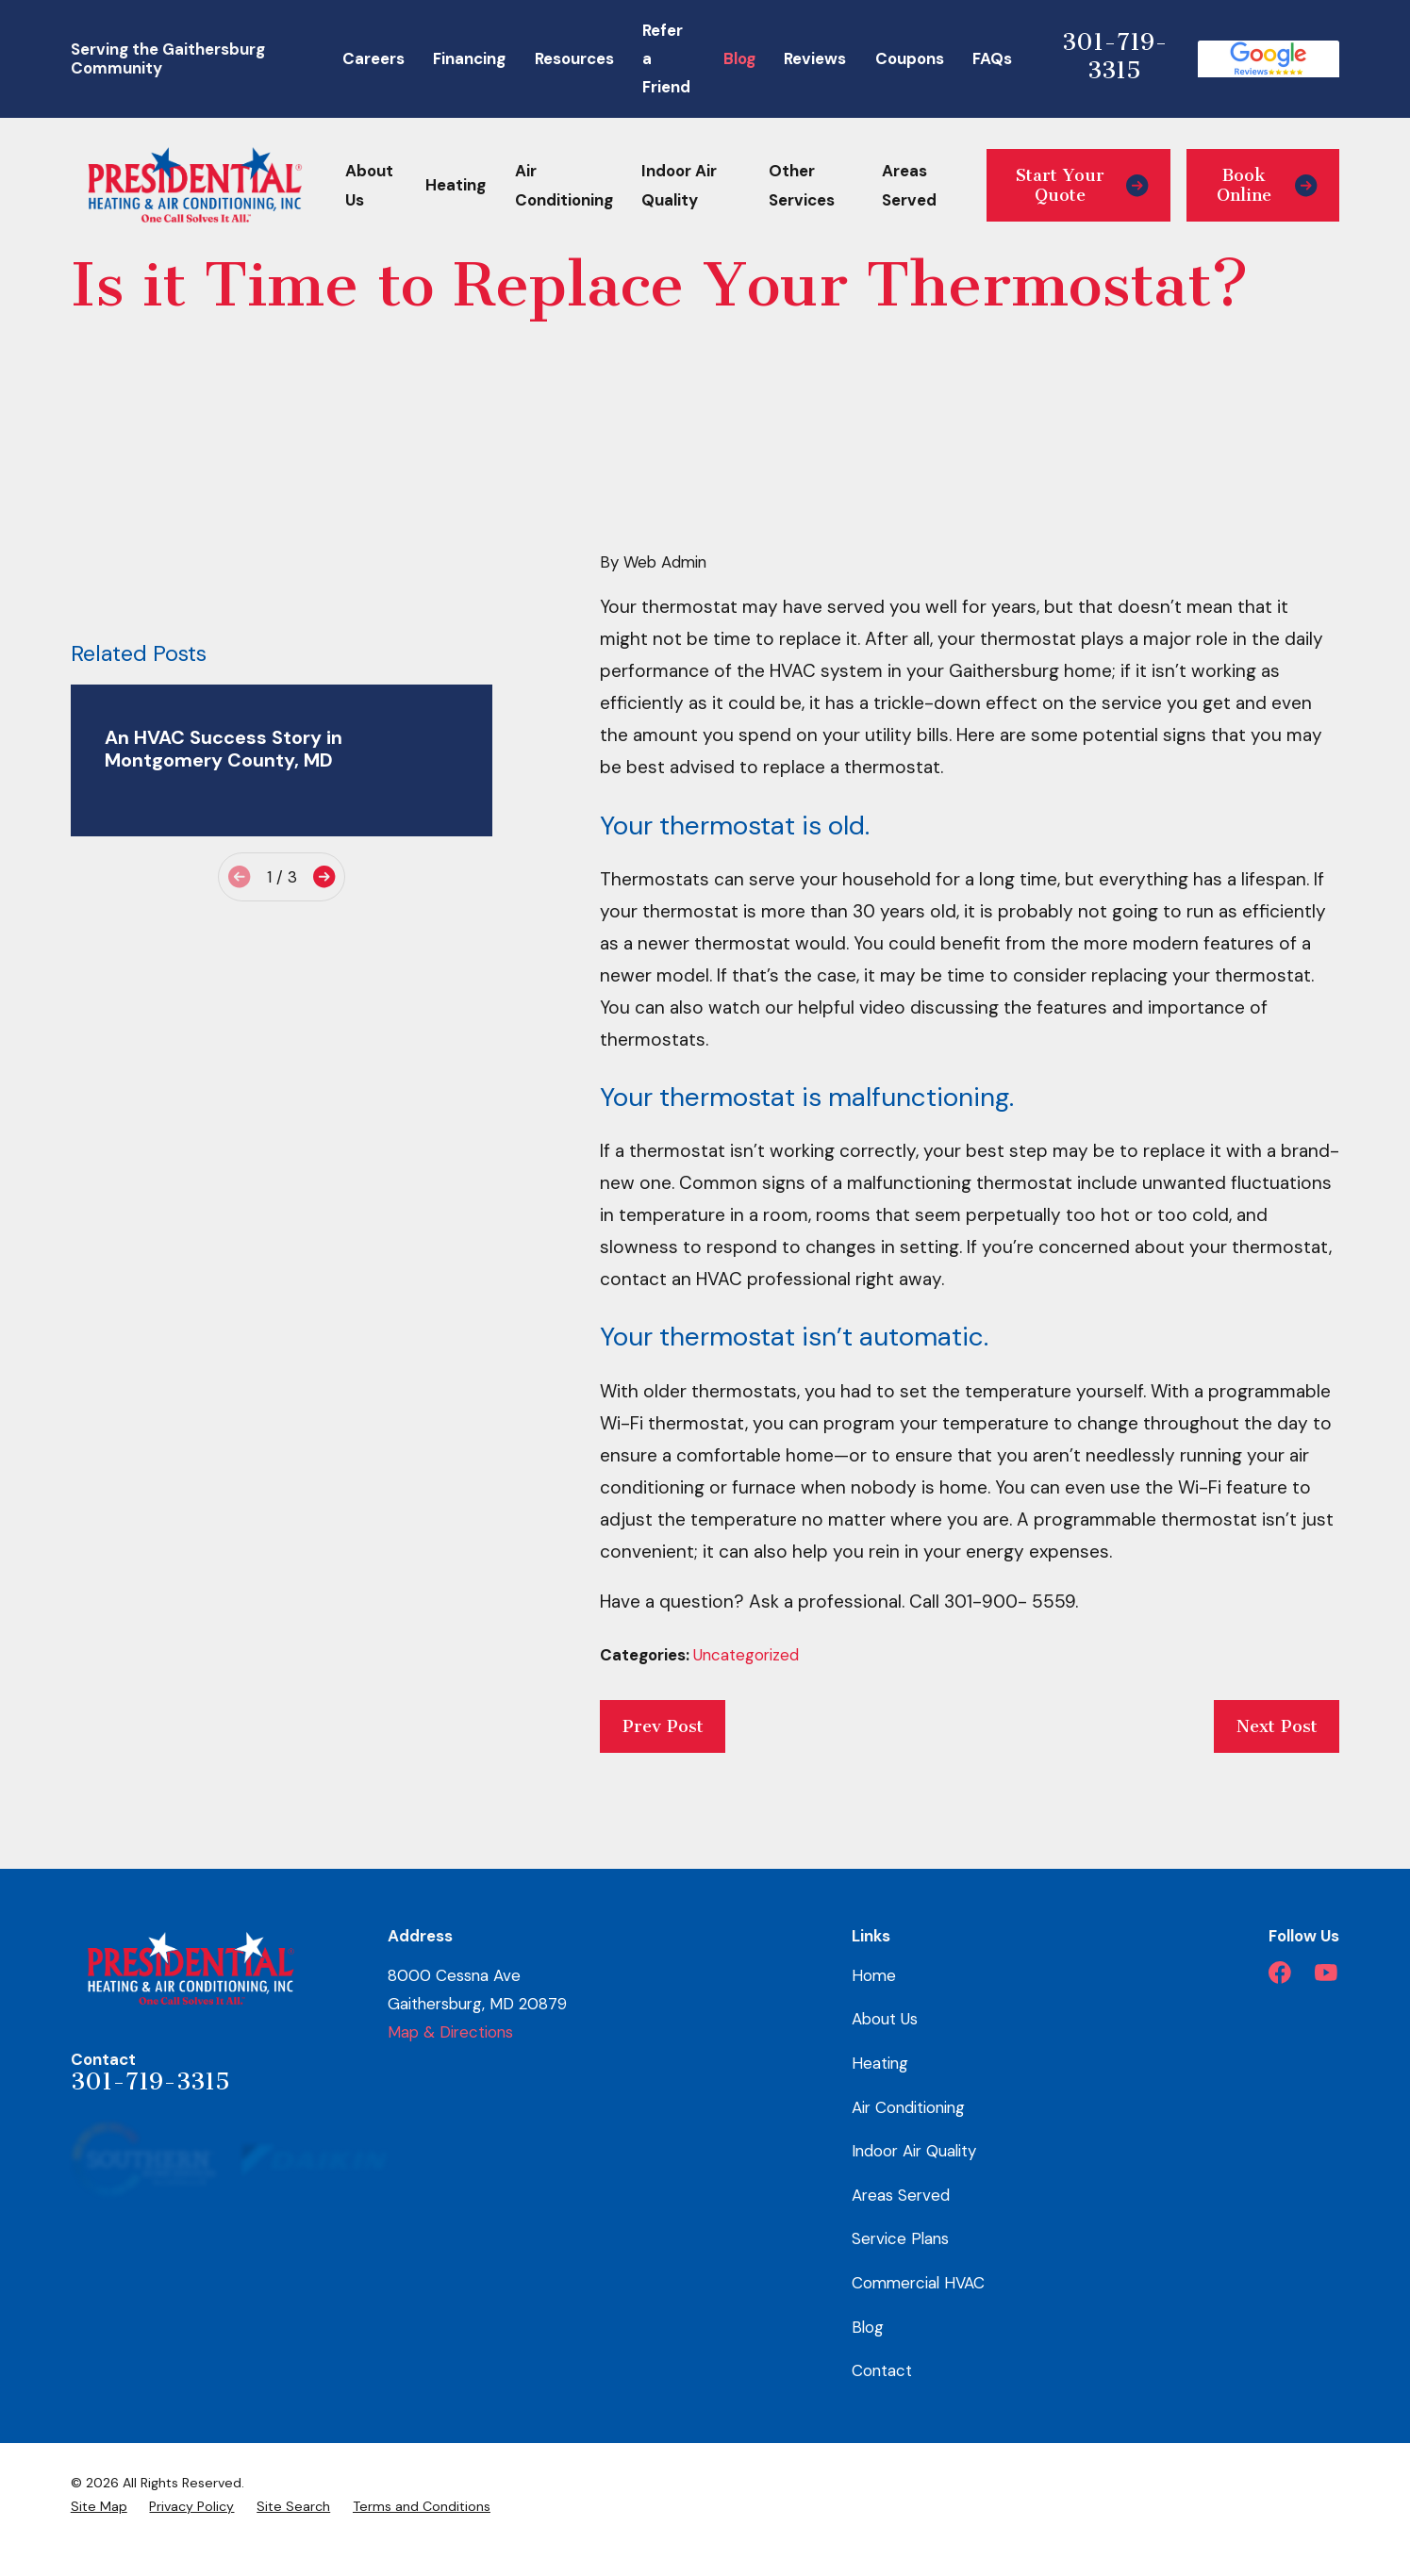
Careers (373, 58)
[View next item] (324, 876)
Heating (880, 2063)
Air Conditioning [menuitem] (564, 184)
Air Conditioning (908, 2107)
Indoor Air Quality (914, 2150)
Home (874, 1975)
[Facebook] (1280, 1972)
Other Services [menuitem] (802, 184)
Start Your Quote (1082, 185)
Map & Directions (450, 2032)
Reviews (815, 58)
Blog (739, 58)
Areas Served (901, 2195)
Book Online (1267, 185)
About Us (885, 2018)
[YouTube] (1326, 1972)
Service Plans (900, 2238)
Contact (882, 2370)
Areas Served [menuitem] (909, 184)
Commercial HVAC (918, 2282)
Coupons (909, 58)
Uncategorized (746, 1654)
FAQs (992, 58)
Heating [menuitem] (455, 184)
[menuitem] (99, 2506)
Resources (574, 58)
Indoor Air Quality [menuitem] (679, 184)
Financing (469, 58)
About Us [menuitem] (369, 184)
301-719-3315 (1115, 56)
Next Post (1277, 1726)
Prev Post (663, 1726)
